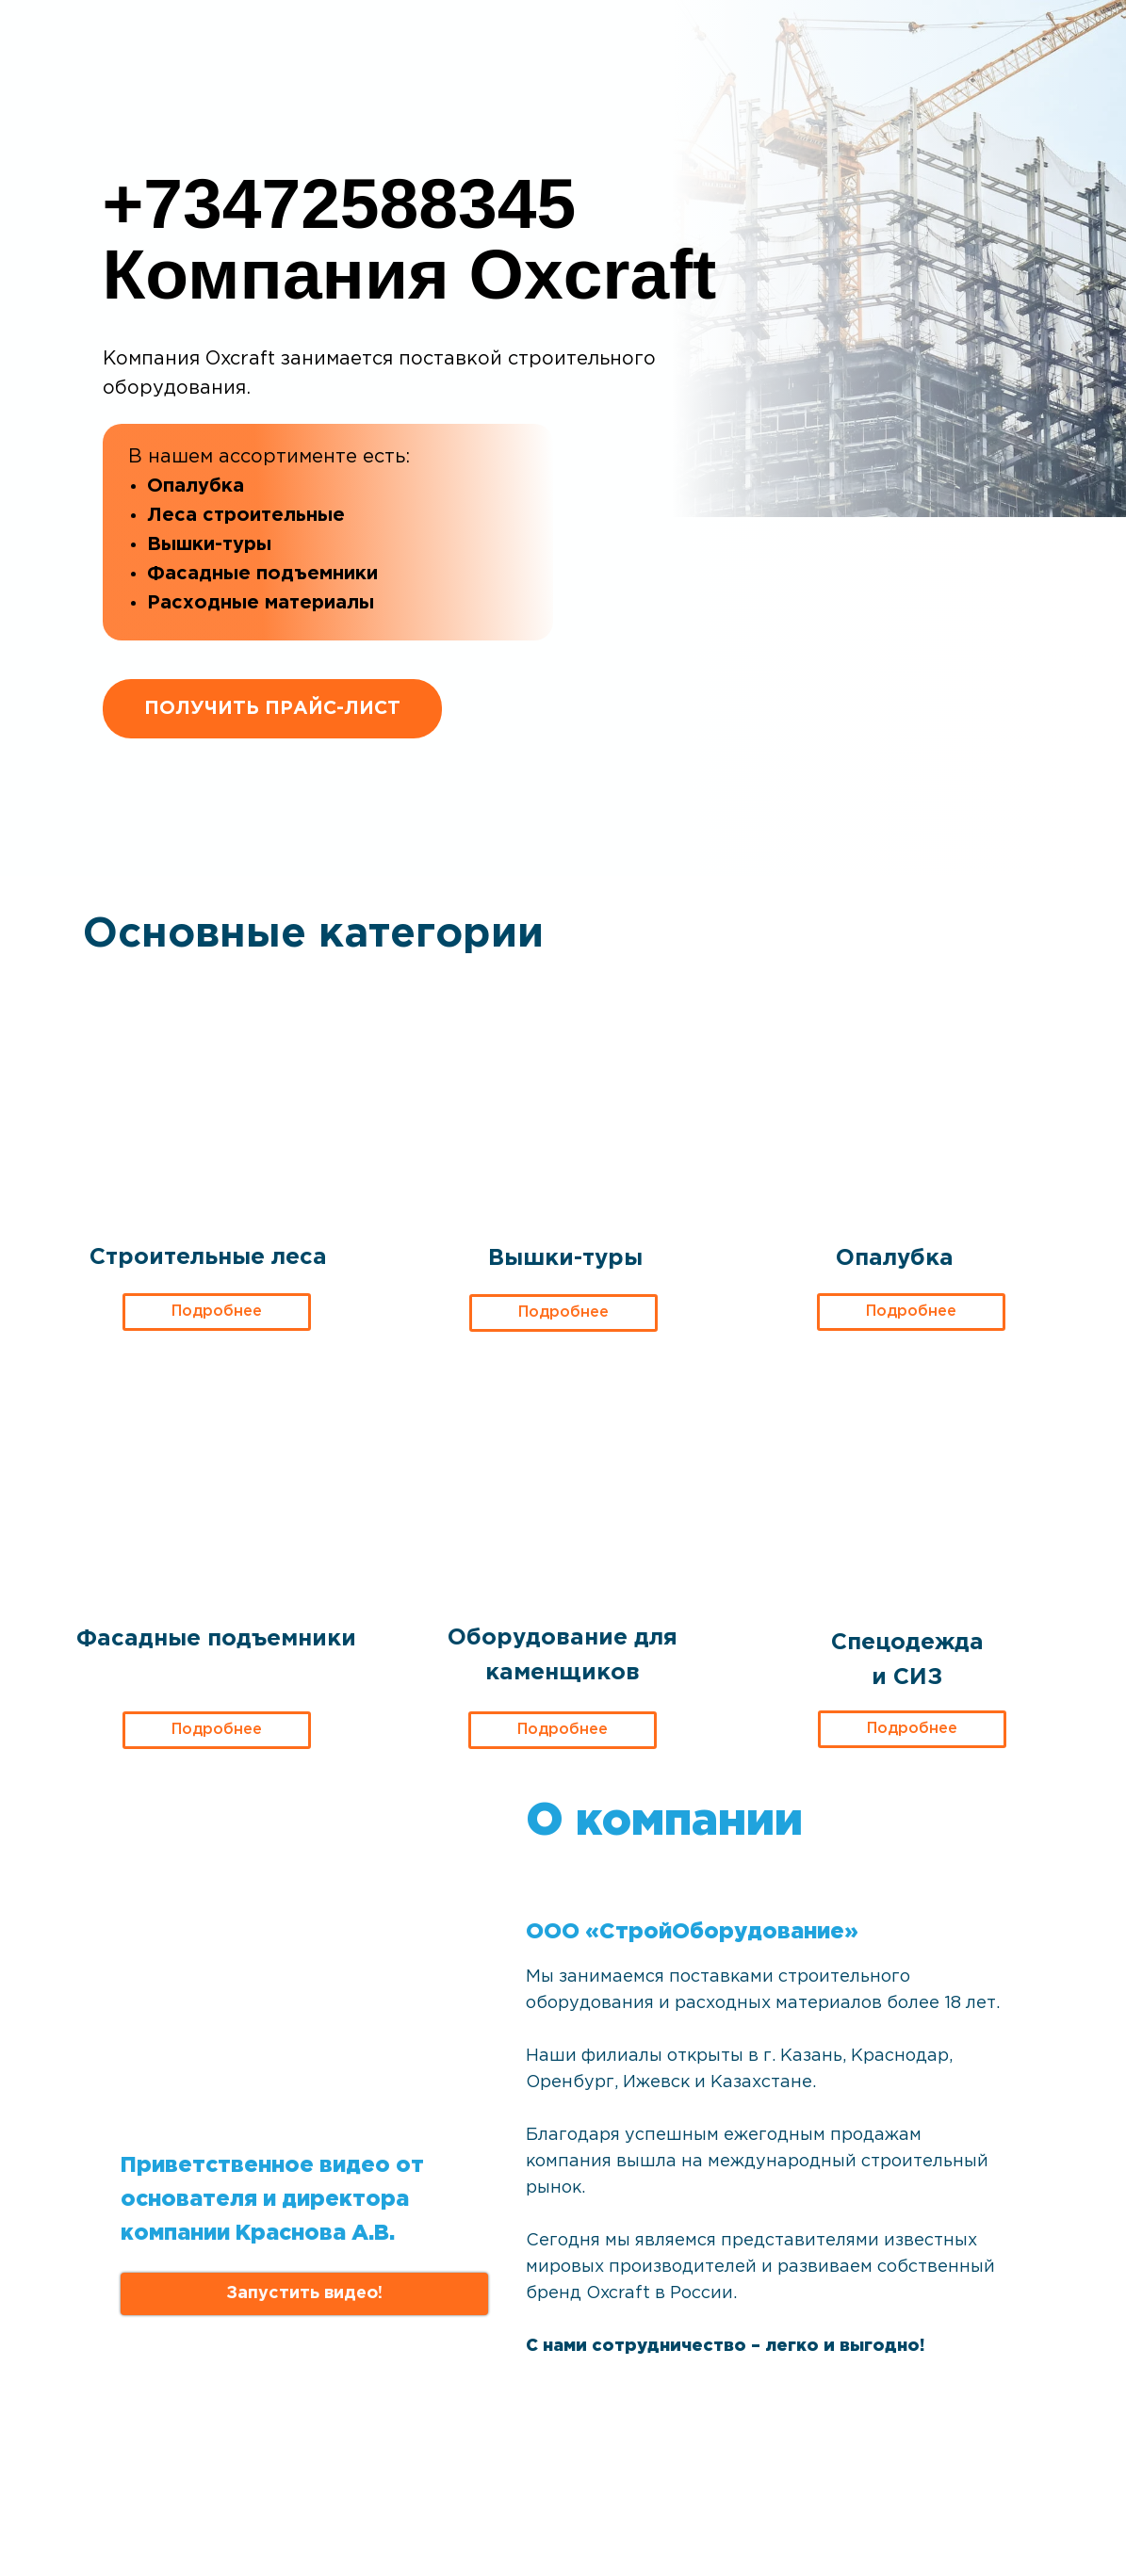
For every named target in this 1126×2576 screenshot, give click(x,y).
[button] (304, 2294)
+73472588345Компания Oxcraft (410, 239)
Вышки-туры (565, 1258)
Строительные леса (208, 1257)
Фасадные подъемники (216, 1638)
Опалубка (895, 1258)
